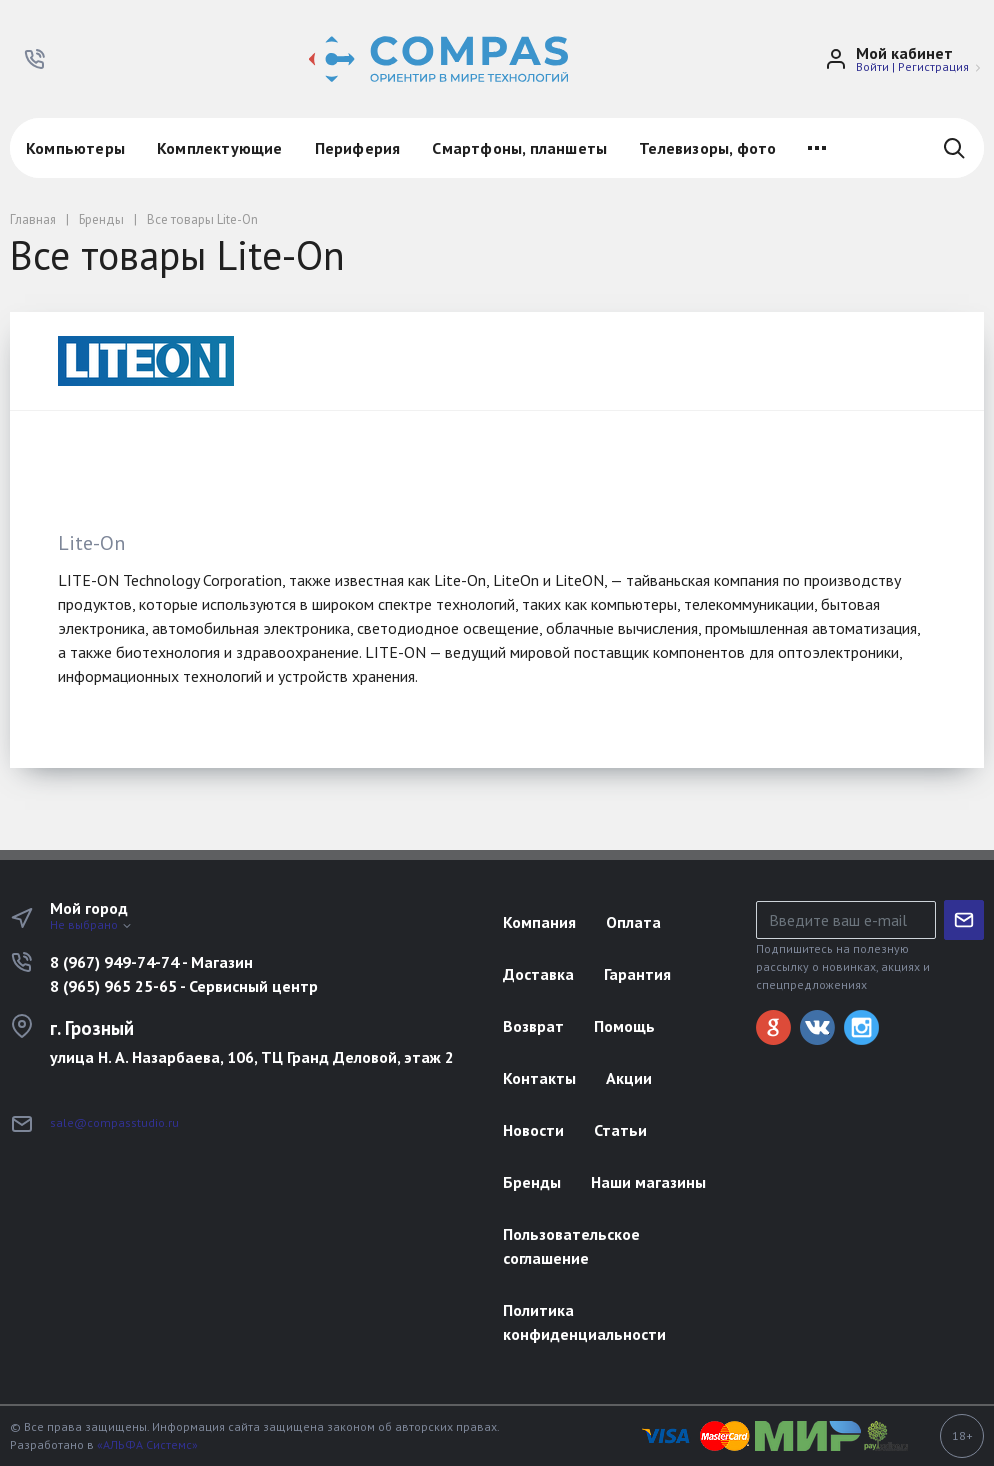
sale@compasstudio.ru (114, 1122)
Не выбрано (91, 924)
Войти (872, 66)
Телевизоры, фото (707, 148)
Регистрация (933, 66)
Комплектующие (220, 148)
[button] (35, 59)
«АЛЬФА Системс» (147, 1444)
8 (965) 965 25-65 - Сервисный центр (184, 986)
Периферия (358, 148)
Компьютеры (75, 148)
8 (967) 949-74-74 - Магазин (151, 962)
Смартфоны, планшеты (519, 148)
